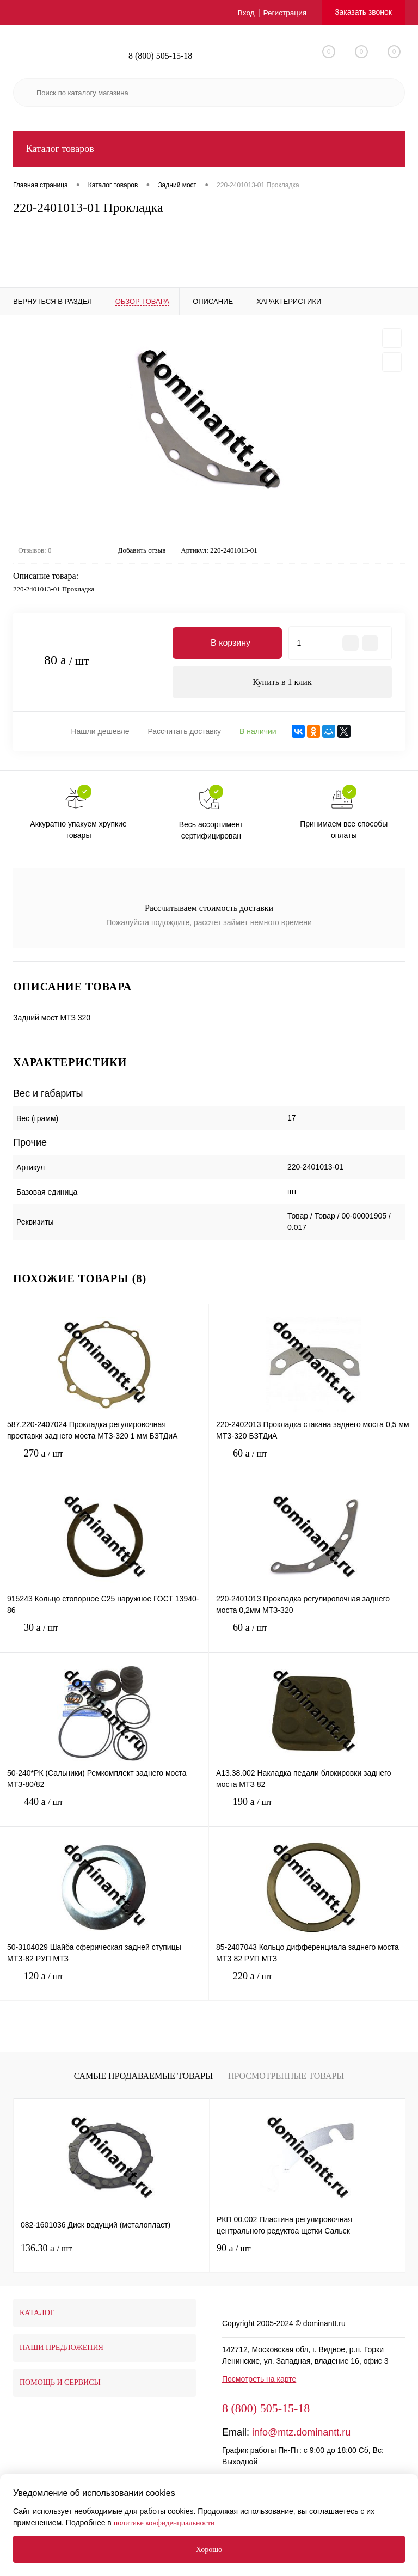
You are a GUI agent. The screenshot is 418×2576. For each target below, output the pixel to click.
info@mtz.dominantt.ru (301, 2433)
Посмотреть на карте (259, 2380)
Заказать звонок (363, 12)
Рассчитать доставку (184, 732)
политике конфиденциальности (164, 2523)
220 (313, 1985)
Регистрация (284, 12)
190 (313, 1811)
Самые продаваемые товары (143, 2076)
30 (104, 1637)
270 (104, 1463)
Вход (245, 12)
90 (234, 2249)
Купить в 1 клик (282, 682)
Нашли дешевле (100, 732)
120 (104, 1985)
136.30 (46, 2249)
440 (104, 1811)
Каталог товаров (209, 149)
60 (313, 1463)
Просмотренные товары (286, 2076)
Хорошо (209, 2550)
